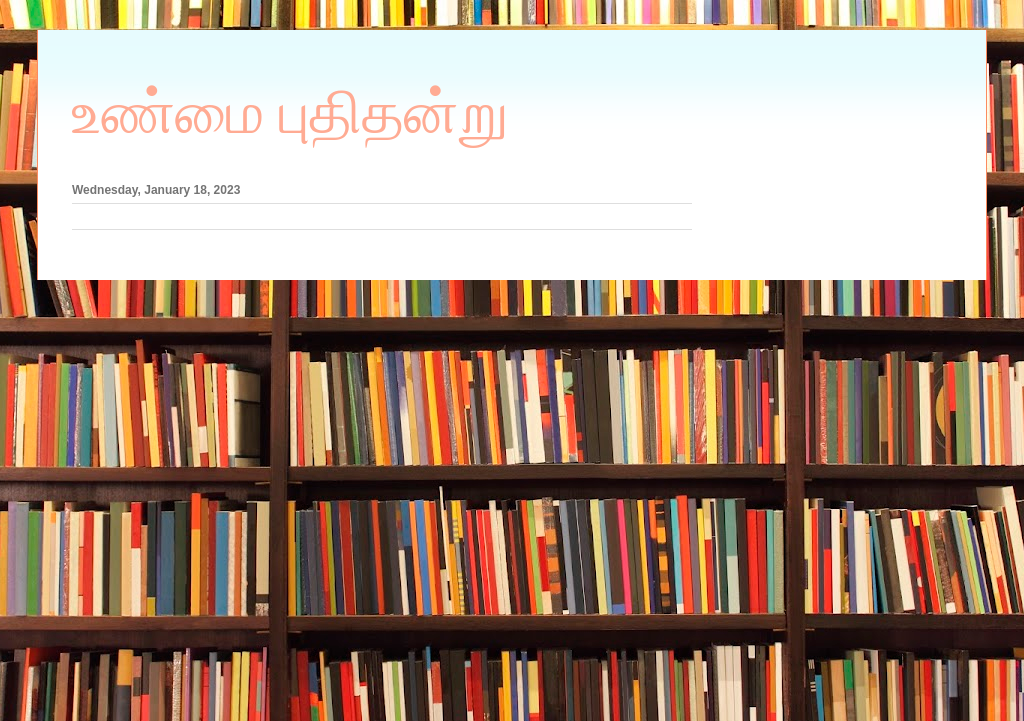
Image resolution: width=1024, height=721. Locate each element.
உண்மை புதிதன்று (290, 113)
